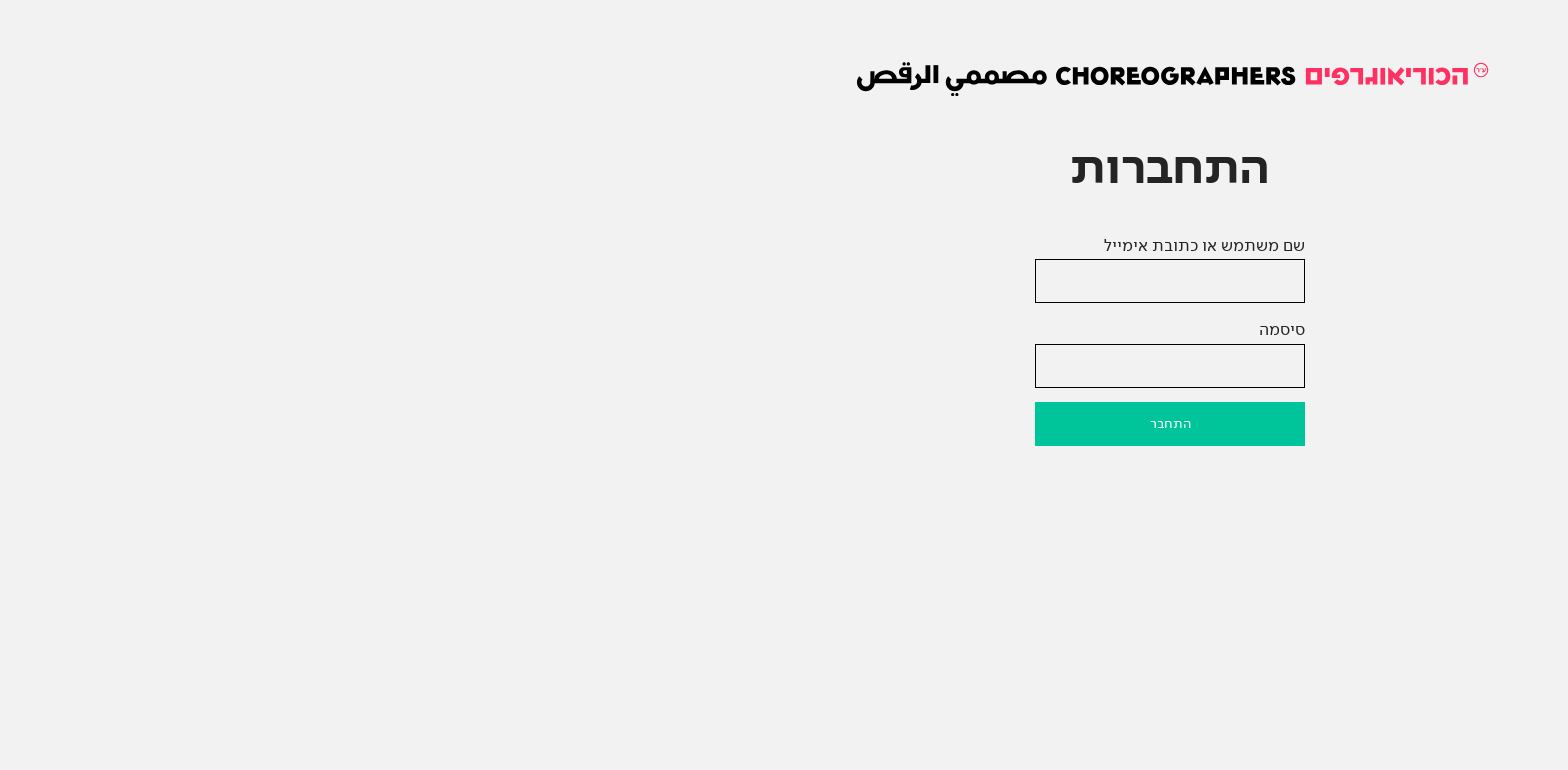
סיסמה (896, 329)
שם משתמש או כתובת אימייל (818, 245)
